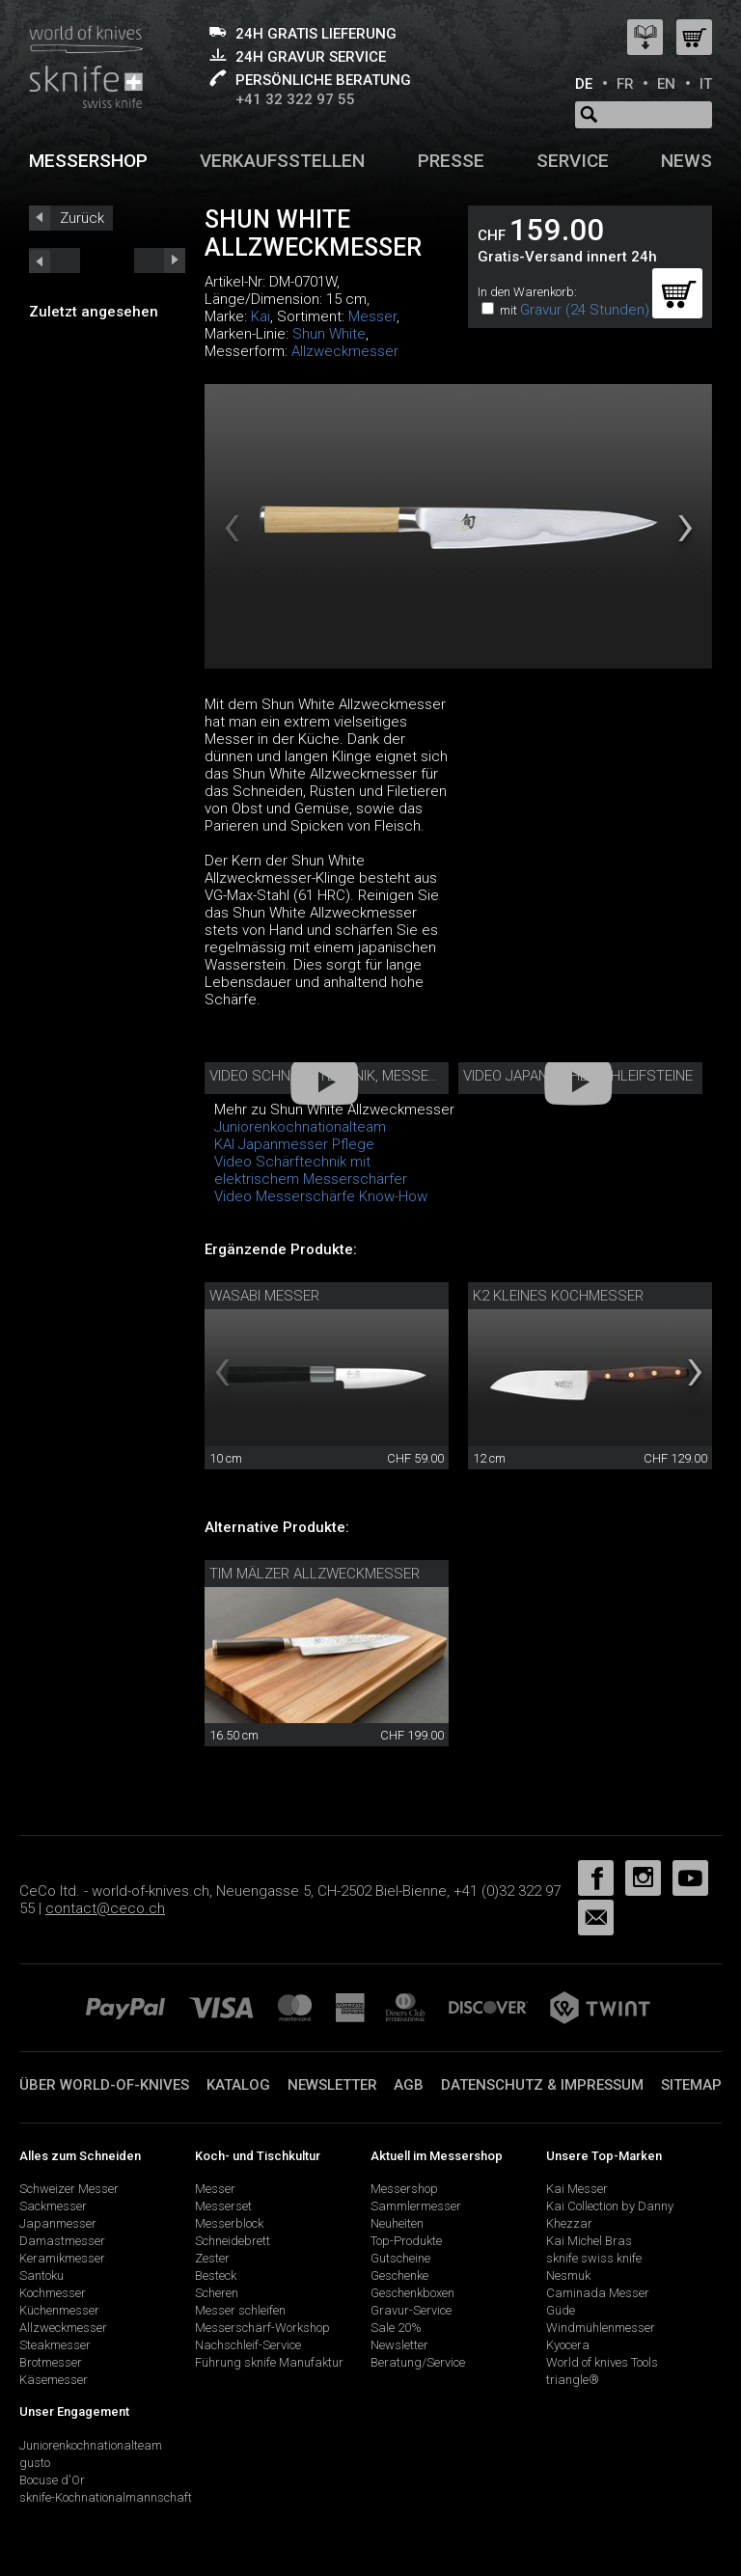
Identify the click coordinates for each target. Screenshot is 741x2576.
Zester (212, 2258)
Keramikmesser (62, 2258)
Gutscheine (400, 2258)
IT (706, 84)
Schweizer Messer (69, 2188)
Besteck (215, 2275)
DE (583, 84)
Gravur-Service (411, 2310)
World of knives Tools (602, 2362)
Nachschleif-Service (248, 2345)
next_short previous (54, 260)
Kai (260, 316)
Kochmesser (52, 2293)
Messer (372, 316)
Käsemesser (53, 2379)
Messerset (223, 2206)
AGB (409, 2085)
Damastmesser (62, 2240)
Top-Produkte (406, 2240)
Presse (451, 161)
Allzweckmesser (344, 351)
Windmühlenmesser (600, 2327)
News (686, 161)
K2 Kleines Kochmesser (558, 1295)
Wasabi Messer (264, 1295)
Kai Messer (577, 2188)
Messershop (88, 161)
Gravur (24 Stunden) (584, 309)
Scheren (216, 2293)
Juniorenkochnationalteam (90, 2445)
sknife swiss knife (594, 2258)
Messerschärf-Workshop (262, 2327)
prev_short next (159, 260)
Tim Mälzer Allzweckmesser (314, 1573)
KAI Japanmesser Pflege (294, 1144)
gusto (34, 2462)
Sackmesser (53, 2206)
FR (625, 84)
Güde (560, 2310)
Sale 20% (396, 2327)
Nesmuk (568, 2275)
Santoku (41, 2275)
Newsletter (332, 2085)
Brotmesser (50, 2362)
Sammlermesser (415, 2206)
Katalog (238, 2085)
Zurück (82, 218)
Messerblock (229, 2223)
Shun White (329, 334)
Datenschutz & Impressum (542, 2085)
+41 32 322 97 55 (295, 99)
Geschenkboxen (412, 2293)
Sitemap (691, 2085)
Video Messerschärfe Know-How (320, 1196)
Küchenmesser (59, 2310)
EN (666, 84)
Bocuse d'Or (52, 2480)
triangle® (572, 2379)
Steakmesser (55, 2345)
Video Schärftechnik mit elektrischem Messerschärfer (310, 1170)
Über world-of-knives (104, 2085)
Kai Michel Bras (589, 2240)
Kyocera (568, 2345)
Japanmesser (57, 2223)
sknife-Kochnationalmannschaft (105, 2497)
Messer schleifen (240, 2310)
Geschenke (399, 2275)
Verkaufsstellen (282, 161)
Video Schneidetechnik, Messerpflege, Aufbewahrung (406, 1075)
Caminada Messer (597, 2293)
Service (572, 161)
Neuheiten (397, 2223)
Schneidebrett (232, 2240)
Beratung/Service (417, 2362)
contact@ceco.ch (105, 1908)
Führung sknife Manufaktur (269, 2362)
